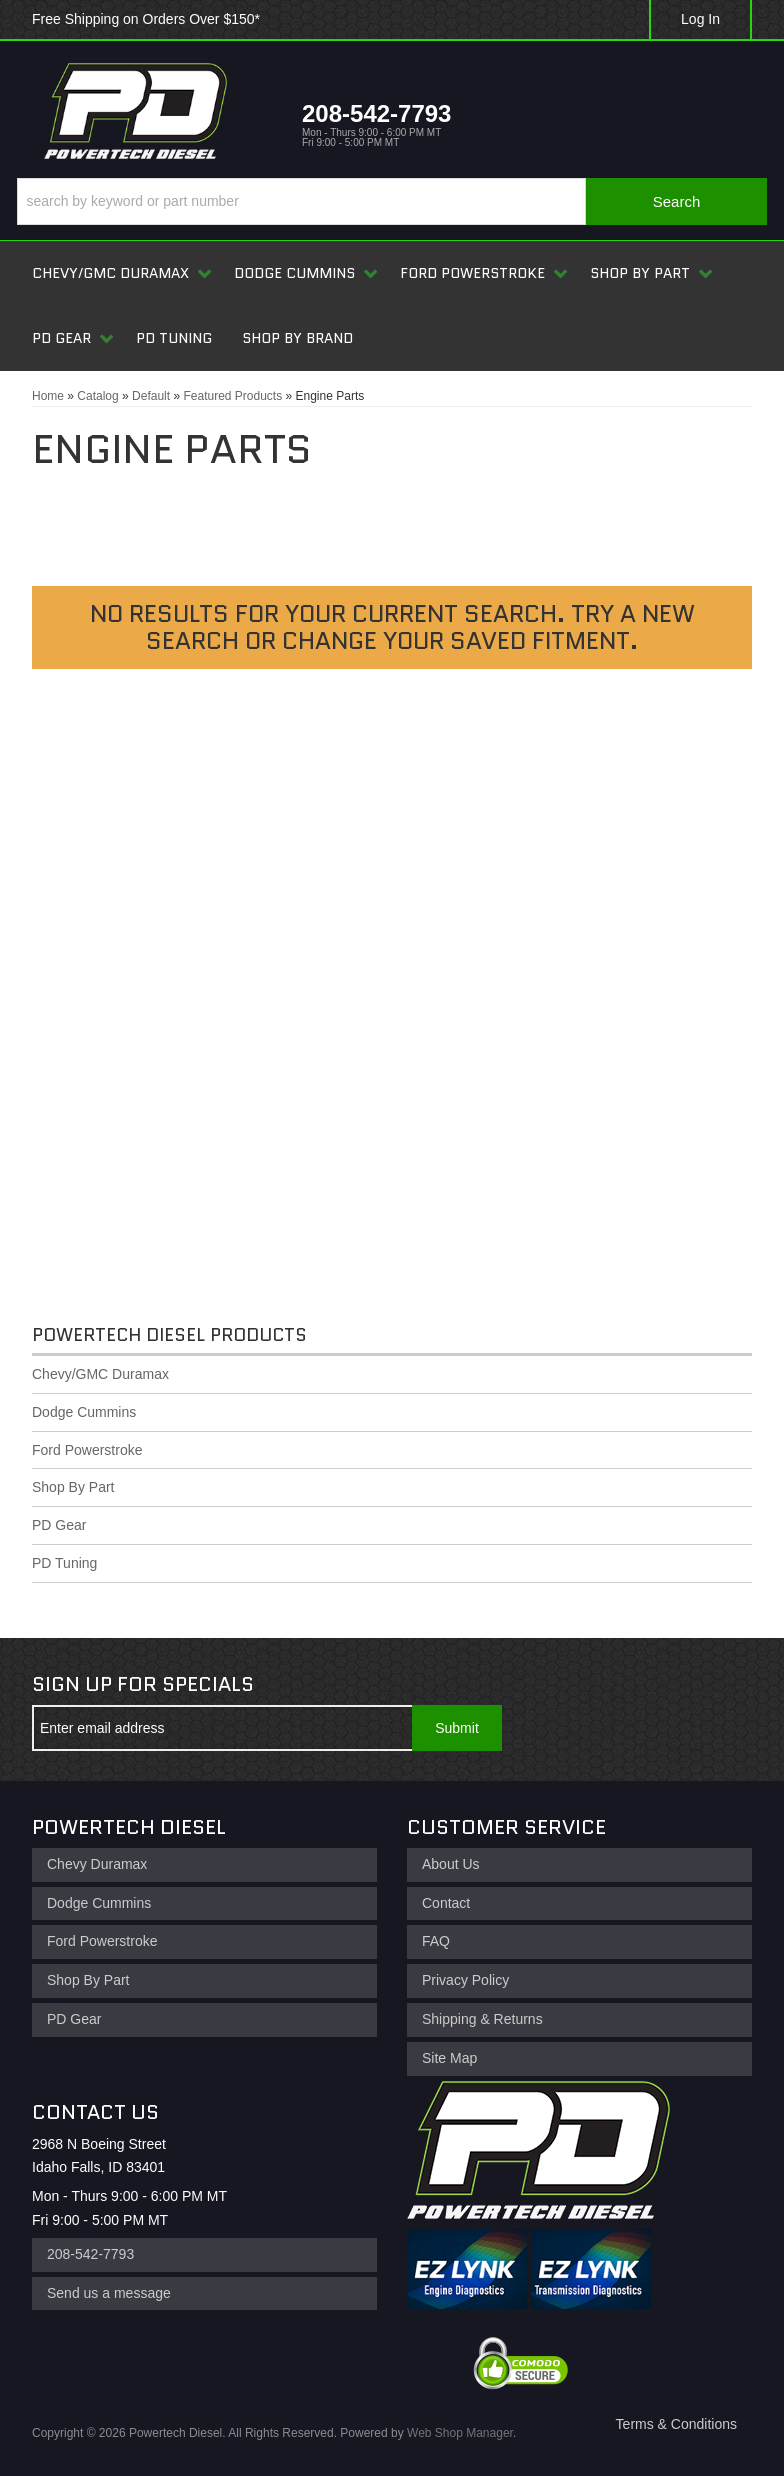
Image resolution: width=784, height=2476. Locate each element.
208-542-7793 (90, 2254)
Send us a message (109, 2293)
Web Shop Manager (460, 2433)
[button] (392, 201)
